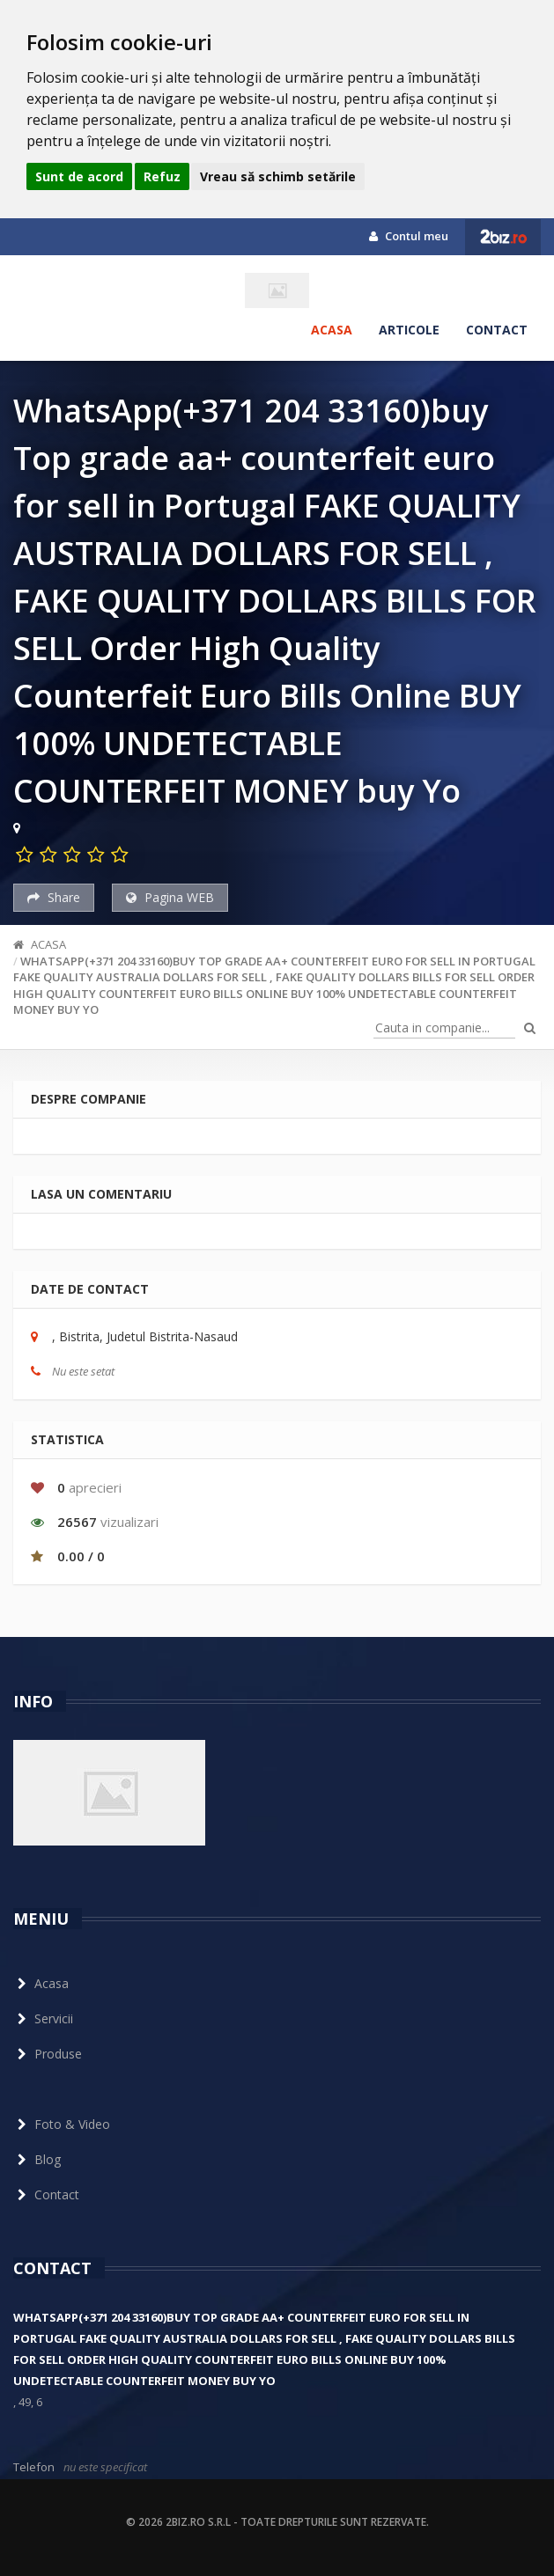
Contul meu (408, 236)
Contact (497, 329)
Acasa (331, 329)
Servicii (43, 2018)
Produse (47, 2053)
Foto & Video (61, 2124)
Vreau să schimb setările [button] (278, 176)
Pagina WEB (170, 897)
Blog (37, 2159)
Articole (409, 329)
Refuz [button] (162, 176)
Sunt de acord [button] (79, 176)
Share (53, 897)
